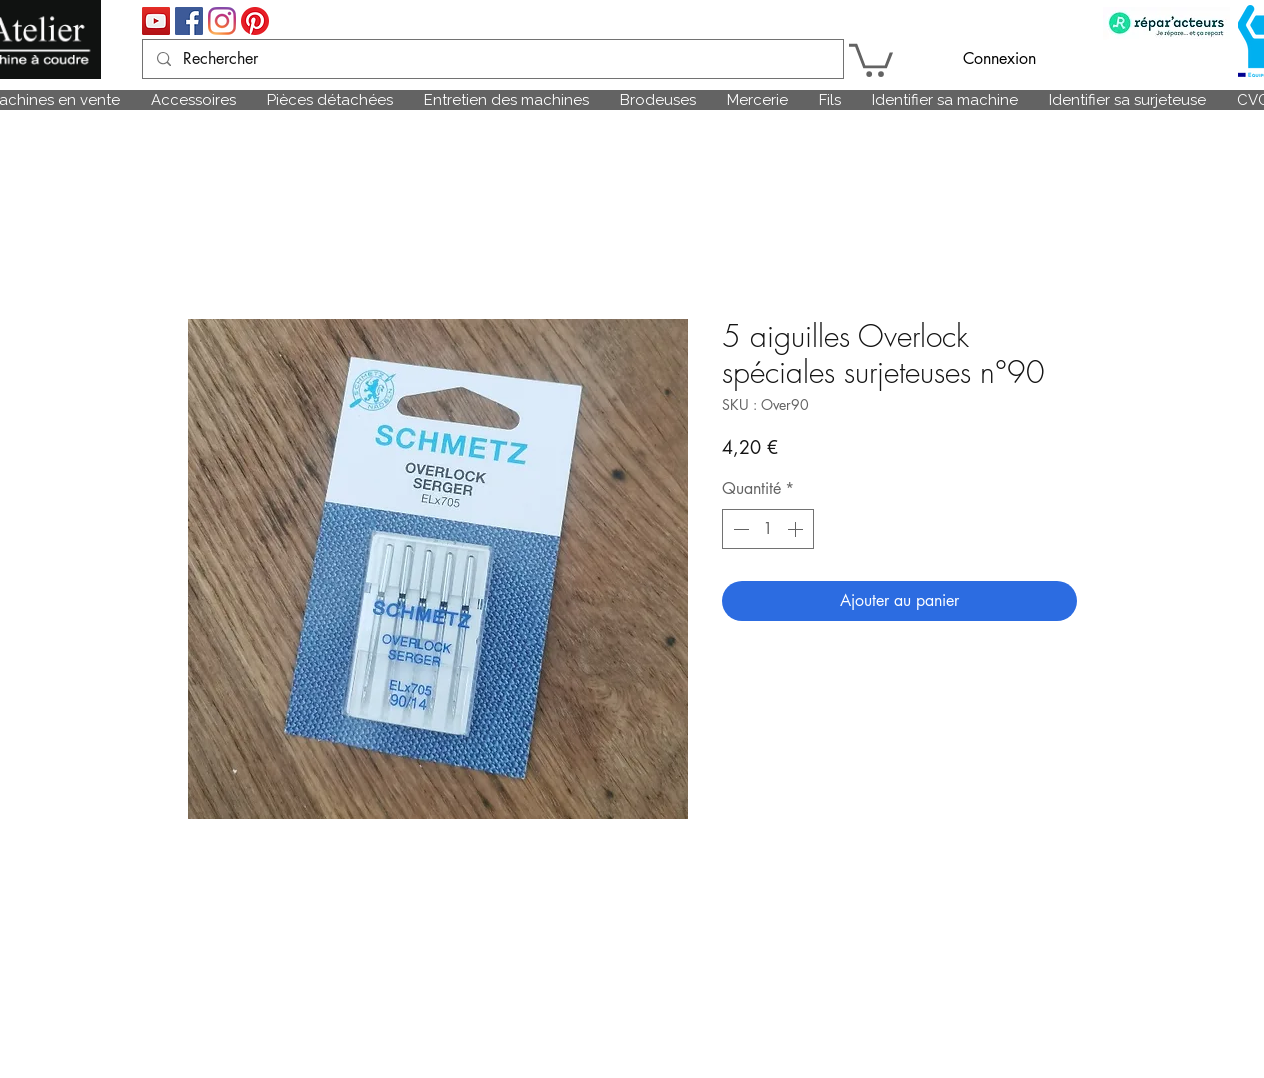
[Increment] (797, 529)
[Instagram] (222, 21)
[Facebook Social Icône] (189, 21)
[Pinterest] (255, 21)
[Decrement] (739, 529)
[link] (871, 58)
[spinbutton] (768, 529)
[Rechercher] (492, 59)
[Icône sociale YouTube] (156, 21)
